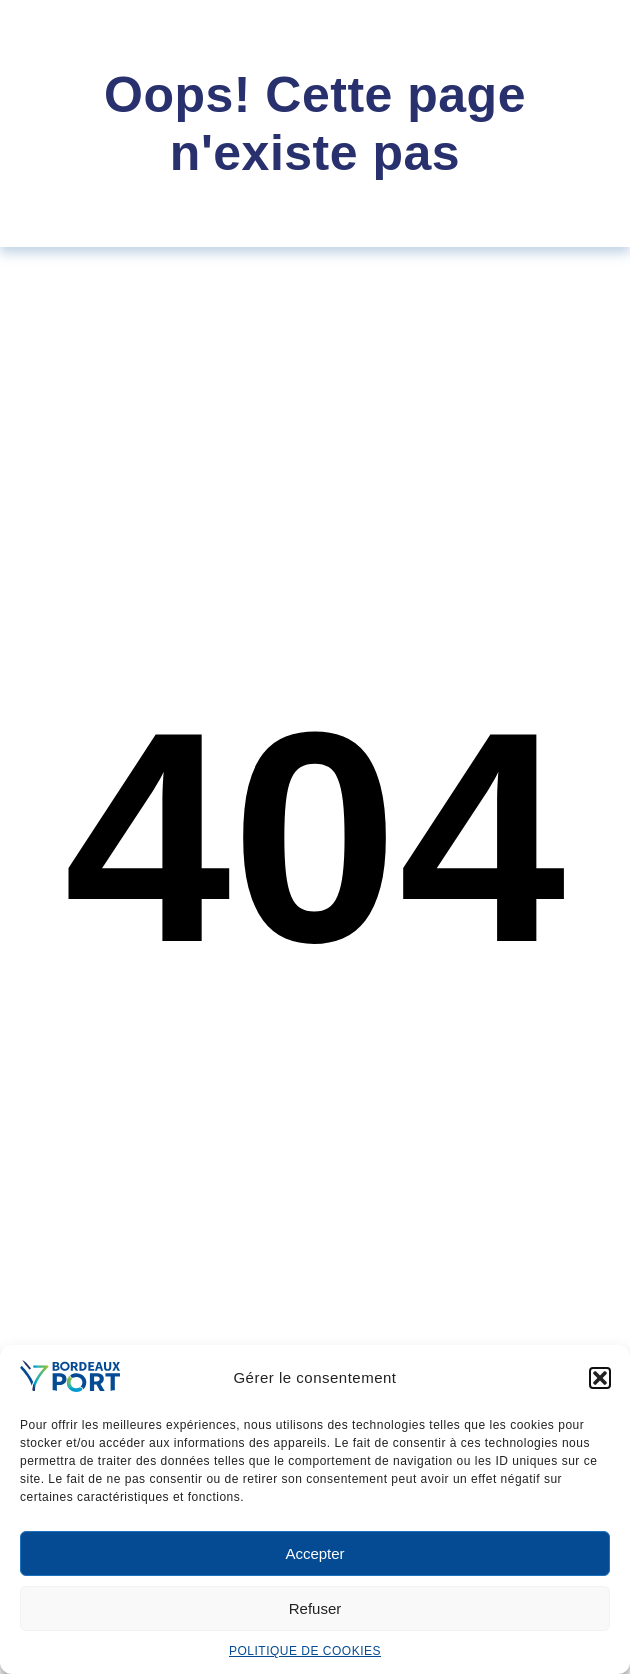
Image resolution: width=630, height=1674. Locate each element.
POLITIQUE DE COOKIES (305, 1651)
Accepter (314, 1553)
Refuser (315, 1608)
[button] (600, 1378)
